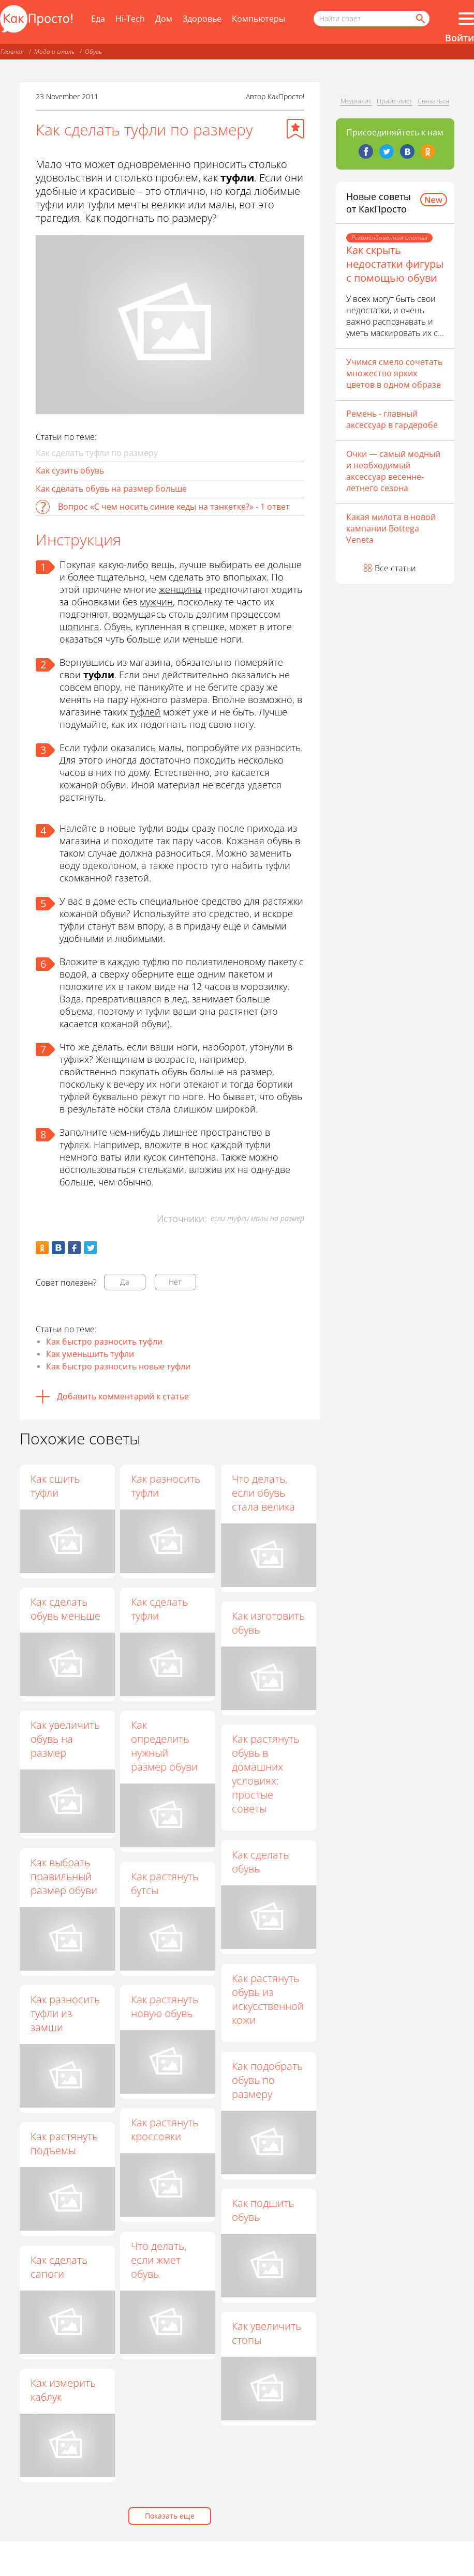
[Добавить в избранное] (295, 129)
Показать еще (170, 2516)
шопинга (79, 626)
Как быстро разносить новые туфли (118, 1366)
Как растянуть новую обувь (173, 2008)
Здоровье (202, 18)
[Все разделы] (466, 18)
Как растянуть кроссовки (165, 2132)
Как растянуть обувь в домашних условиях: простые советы (266, 1775)
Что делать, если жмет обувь (159, 2263)
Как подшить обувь (248, 2212)
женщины (180, 589)
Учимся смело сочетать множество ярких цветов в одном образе (394, 373)
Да (124, 1282)
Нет (175, 1282)
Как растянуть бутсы (173, 1884)
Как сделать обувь (245, 1863)
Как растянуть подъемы (79, 2145)
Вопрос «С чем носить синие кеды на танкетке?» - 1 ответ (174, 506)
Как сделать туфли (160, 1609)
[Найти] (419, 18)
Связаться (433, 100)
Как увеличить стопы (252, 2335)
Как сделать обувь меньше (65, 1609)
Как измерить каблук (78, 2393)
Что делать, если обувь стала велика (264, 1493)
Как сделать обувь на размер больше (111, 488)
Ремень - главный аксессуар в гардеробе (392, 419)
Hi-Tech (130, 18)
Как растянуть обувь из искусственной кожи (253, 2000)
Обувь (93, 51)
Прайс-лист (394, 100)
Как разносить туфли (166, 1486)
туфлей (145, 712)
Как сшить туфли (55, 1486)
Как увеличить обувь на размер (65, 1739)
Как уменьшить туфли (90, 1354)
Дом (163, 18)
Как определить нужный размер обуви (165, 1746)
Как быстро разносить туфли (104, 1341)
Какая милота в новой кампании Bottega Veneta (391, 528)
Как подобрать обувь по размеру (252, 2082)
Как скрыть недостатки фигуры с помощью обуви (394, 264)
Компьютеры (258, 18)
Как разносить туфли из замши (73, 2015)
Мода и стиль (54, 51)
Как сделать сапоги (74, 2270)
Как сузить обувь (70, 470)
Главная (12, 51)
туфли (98, 674)
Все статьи (395, 568)
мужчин (156, 602)
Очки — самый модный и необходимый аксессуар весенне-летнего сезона (393, 471)
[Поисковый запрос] (371, 18)
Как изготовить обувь (269, 1623)
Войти (459, 38)
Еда (98, 18)
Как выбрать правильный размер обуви (72, 1877)
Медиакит (356, 100)
